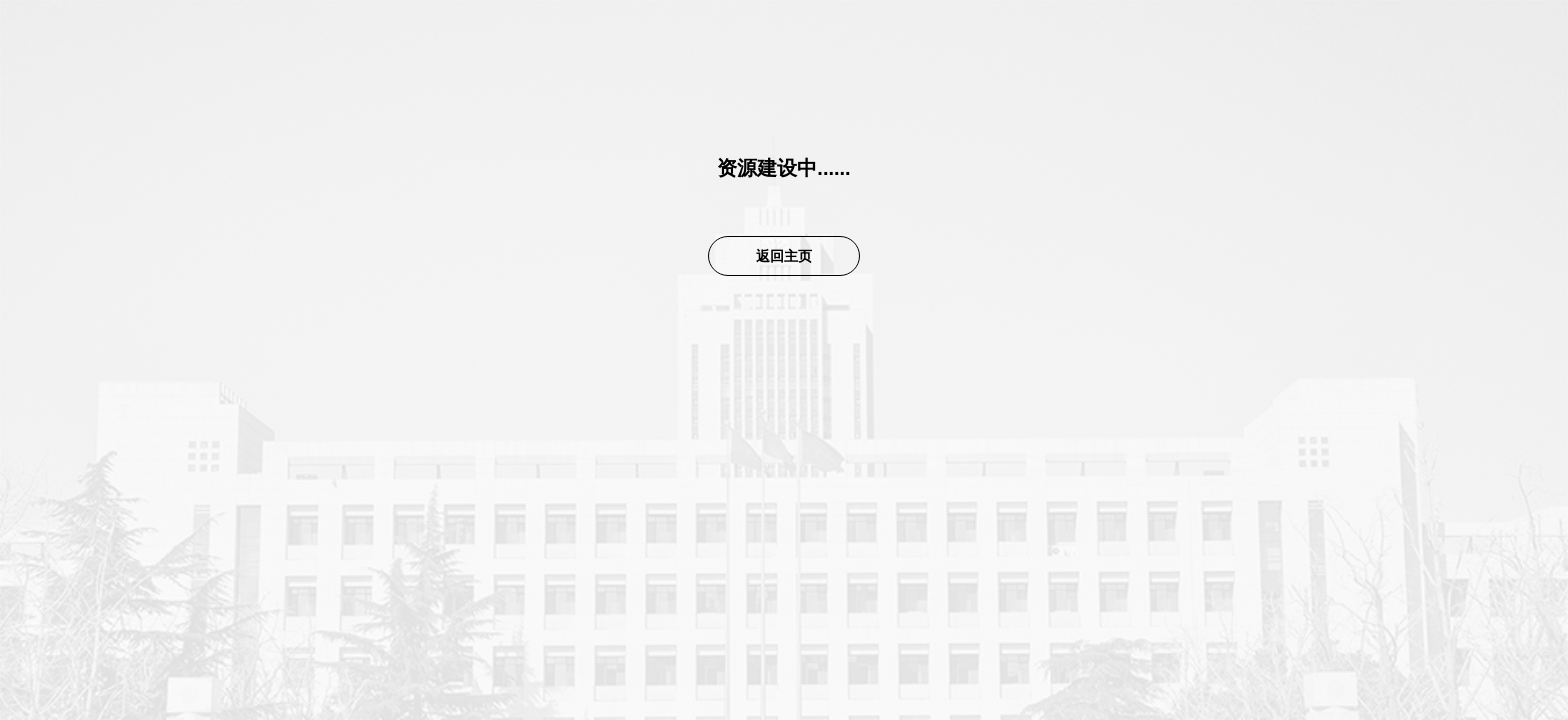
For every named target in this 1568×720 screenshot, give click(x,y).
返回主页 (784, 256)
